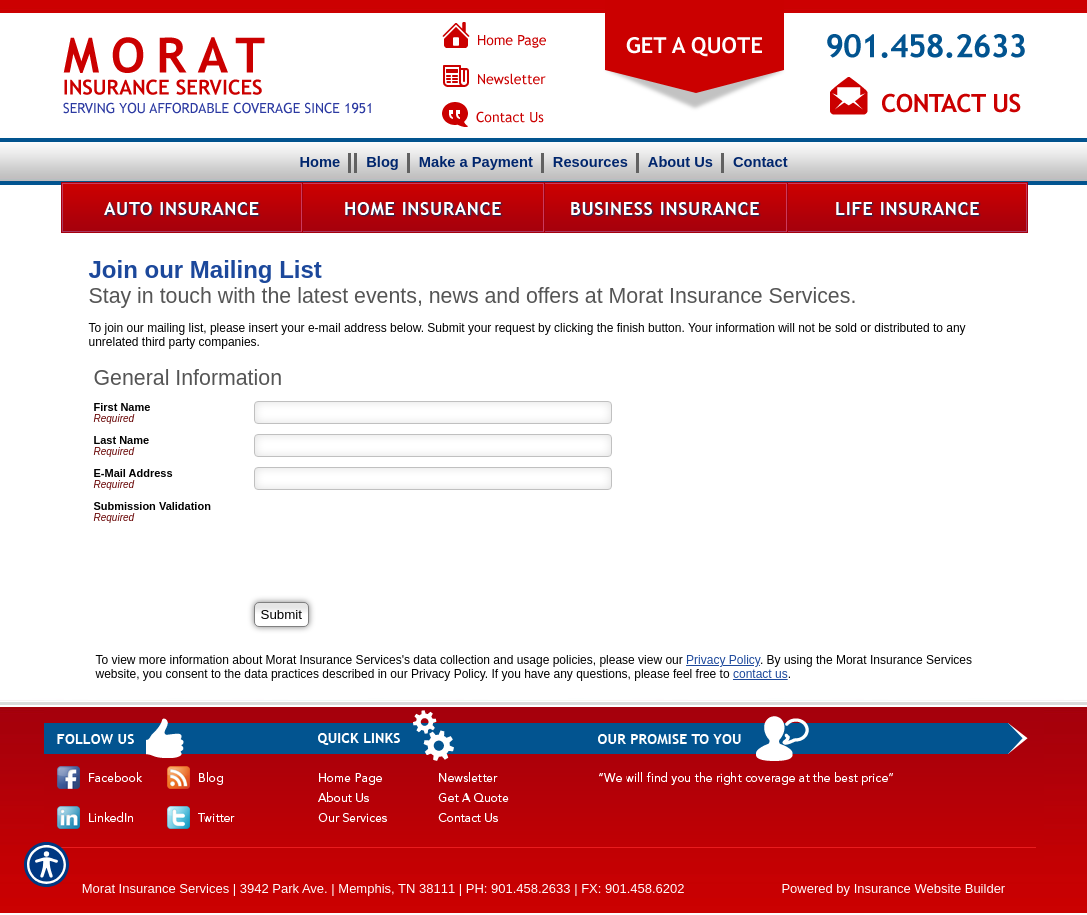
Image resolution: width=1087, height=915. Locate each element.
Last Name (122, 440)
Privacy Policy (723, 660)
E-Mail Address (133, 473)
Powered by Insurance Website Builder (893, 888)
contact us (760, 674)
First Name (122, 407)
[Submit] (281, 614)
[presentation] (406, 539)
